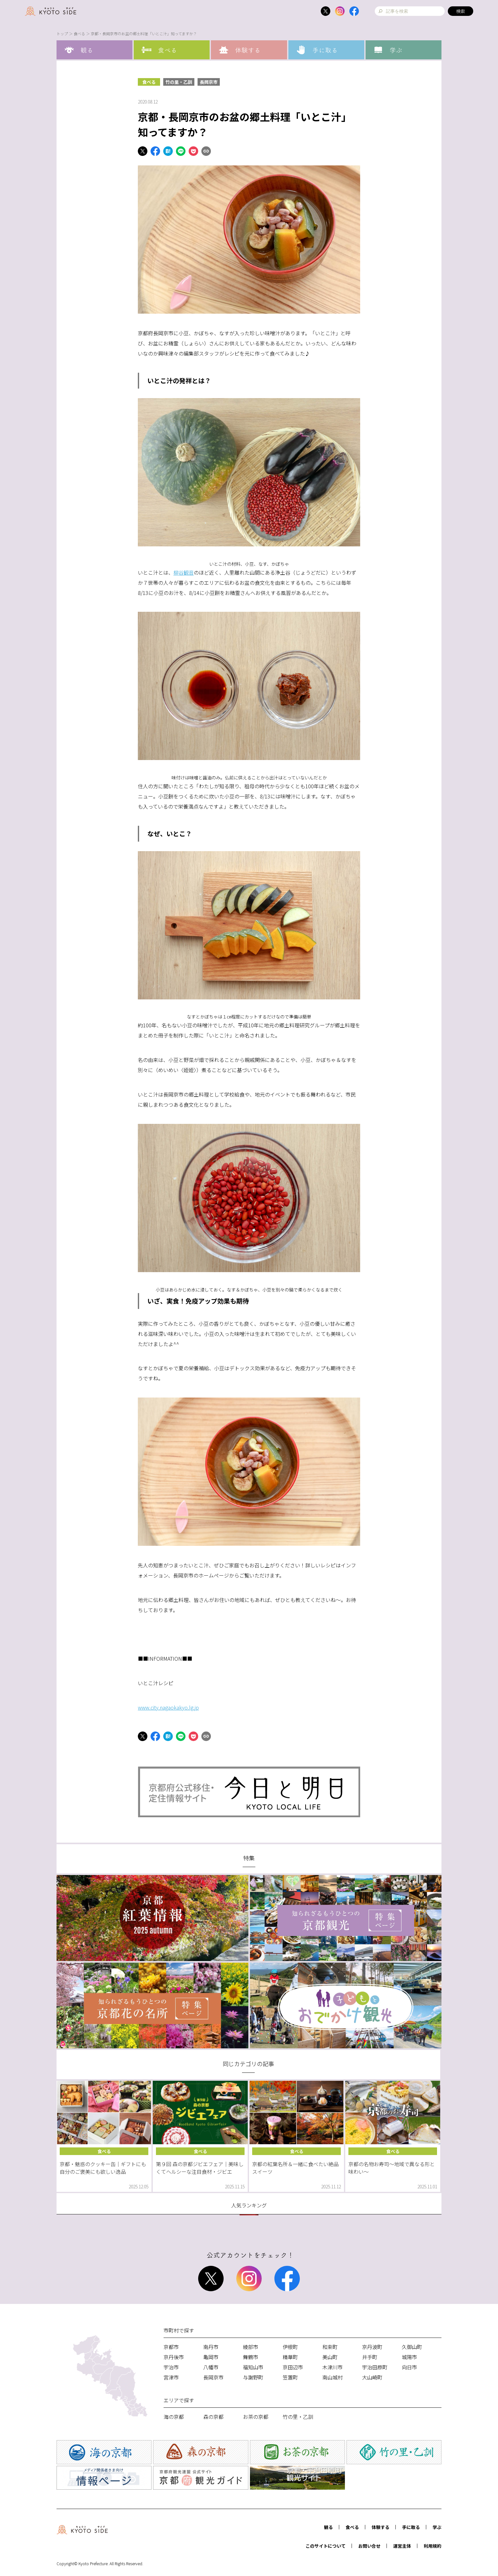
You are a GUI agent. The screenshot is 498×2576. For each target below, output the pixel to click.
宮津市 (171, 2377)
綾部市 (250, 2347)
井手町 (369, 2357)
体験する (380, 2527)
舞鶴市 (250, 2357)
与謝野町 (253, 2377)
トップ (62, 33)
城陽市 (409, 2357)
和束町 (330, 2347)
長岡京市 (209, 82)
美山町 (330, 2357)
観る (328, 2527)
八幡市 (211, 2367)
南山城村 (332, 2377)
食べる (79, 33)
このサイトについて (326, 2546)
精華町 (290, 2357)
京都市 (171, 2347)
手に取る (411, 2527)
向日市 (409, 2367)
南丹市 (211, 2347)
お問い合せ (369, 2546)
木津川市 (332, 2367)
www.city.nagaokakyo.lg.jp (168, 1707)
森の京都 (213, 2416)
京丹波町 (372, 2347)
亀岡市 (211, 2357)
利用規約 (432, 2546)
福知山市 (253, 2367)
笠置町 (290, 2377)
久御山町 (412, 2347)
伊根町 (290, 2347)
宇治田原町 (374, 2367)
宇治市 (171, 2367)
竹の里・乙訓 (178, 82)
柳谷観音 (183, 572)
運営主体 (402, 2546)
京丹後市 (174, 2357)
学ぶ (437, 2527)
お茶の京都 (255, 2416)
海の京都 (174, 2416)
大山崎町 (372, 2377)
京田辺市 (293, 2367)
